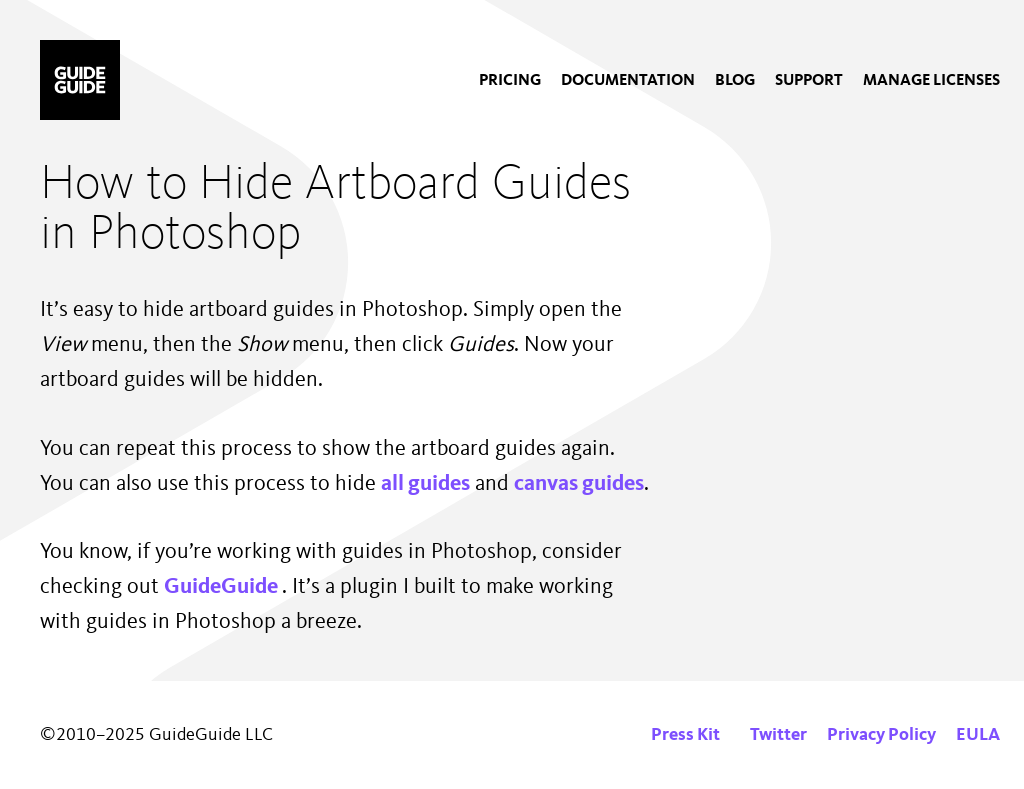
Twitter (778, 735)
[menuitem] (510, 81)
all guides (425, 484)
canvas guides (579, 484)
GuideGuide (223, 587)
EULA (978, 735)
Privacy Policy (881, 735)
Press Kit (685, 735)
